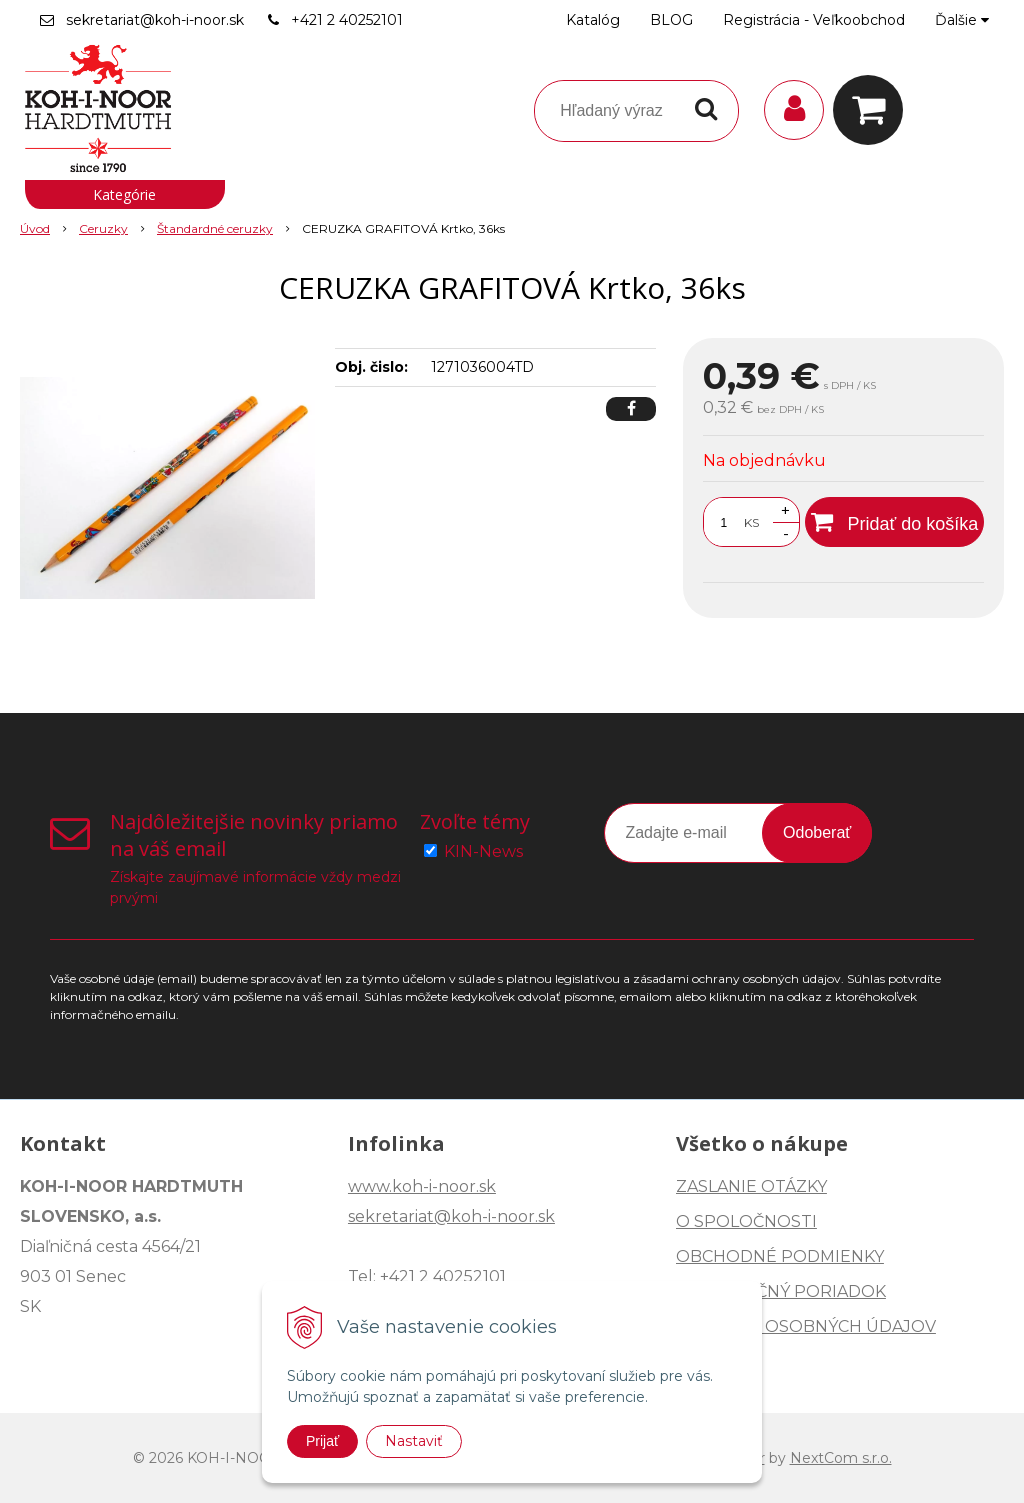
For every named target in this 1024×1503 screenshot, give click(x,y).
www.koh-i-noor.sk (422, 1186)
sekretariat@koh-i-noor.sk (155, 20)
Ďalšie (962, 20)
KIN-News (483, 851)
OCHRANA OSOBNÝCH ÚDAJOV (806, 1326)
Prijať (322, 1441)
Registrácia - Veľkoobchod (814, 20)
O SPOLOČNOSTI (746, 1221)
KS (751, 522)
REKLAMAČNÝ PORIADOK (781, 1291)
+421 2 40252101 (347, 20)
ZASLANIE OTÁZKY (751, 1186)
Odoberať (817, 832)
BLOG (671, 20)
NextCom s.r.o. (841, 1458)
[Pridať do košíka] (894, 522)
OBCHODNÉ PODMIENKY (780, 1256)
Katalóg (593, 20)
